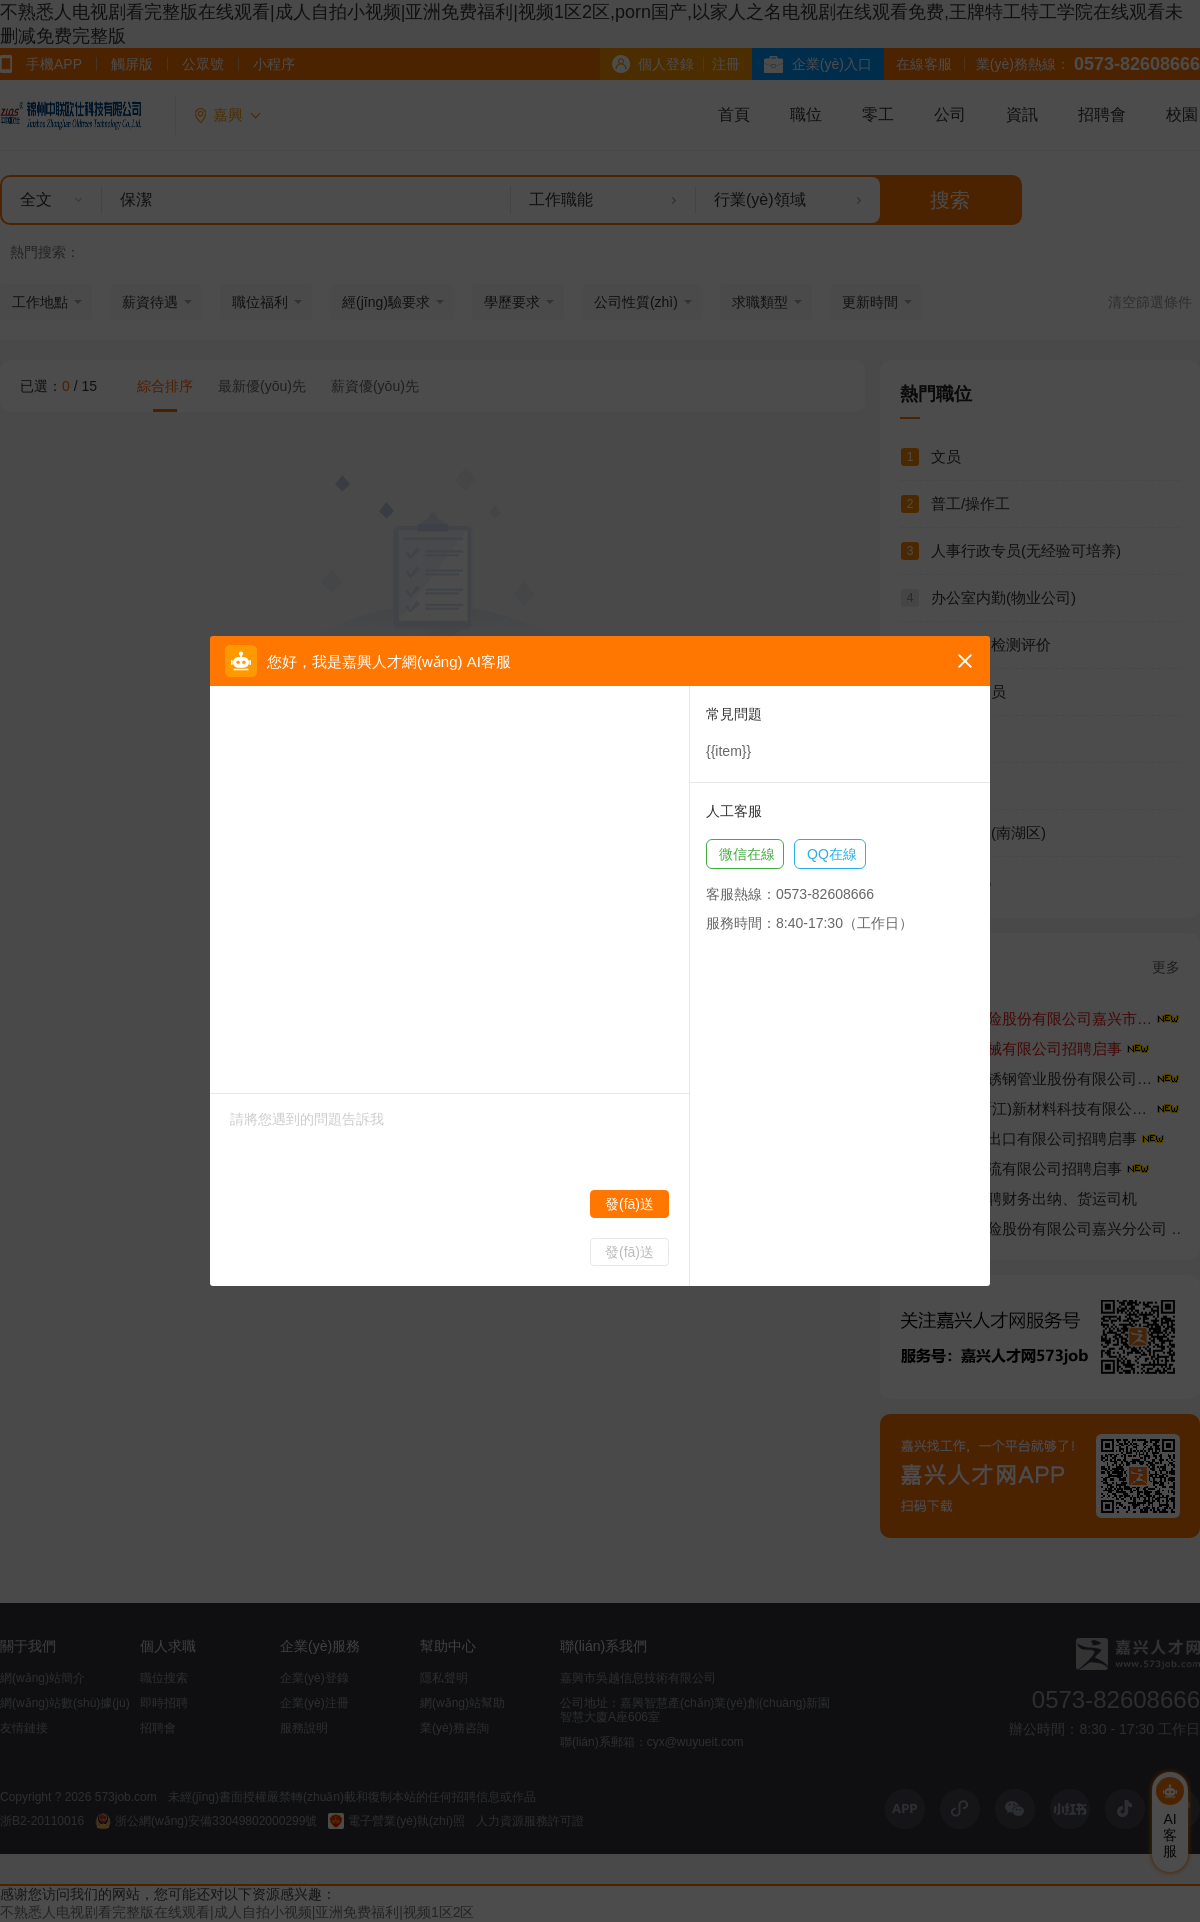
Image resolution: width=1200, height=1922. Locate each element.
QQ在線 (832, 854)
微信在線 (747, 854)
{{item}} (728, 751)
